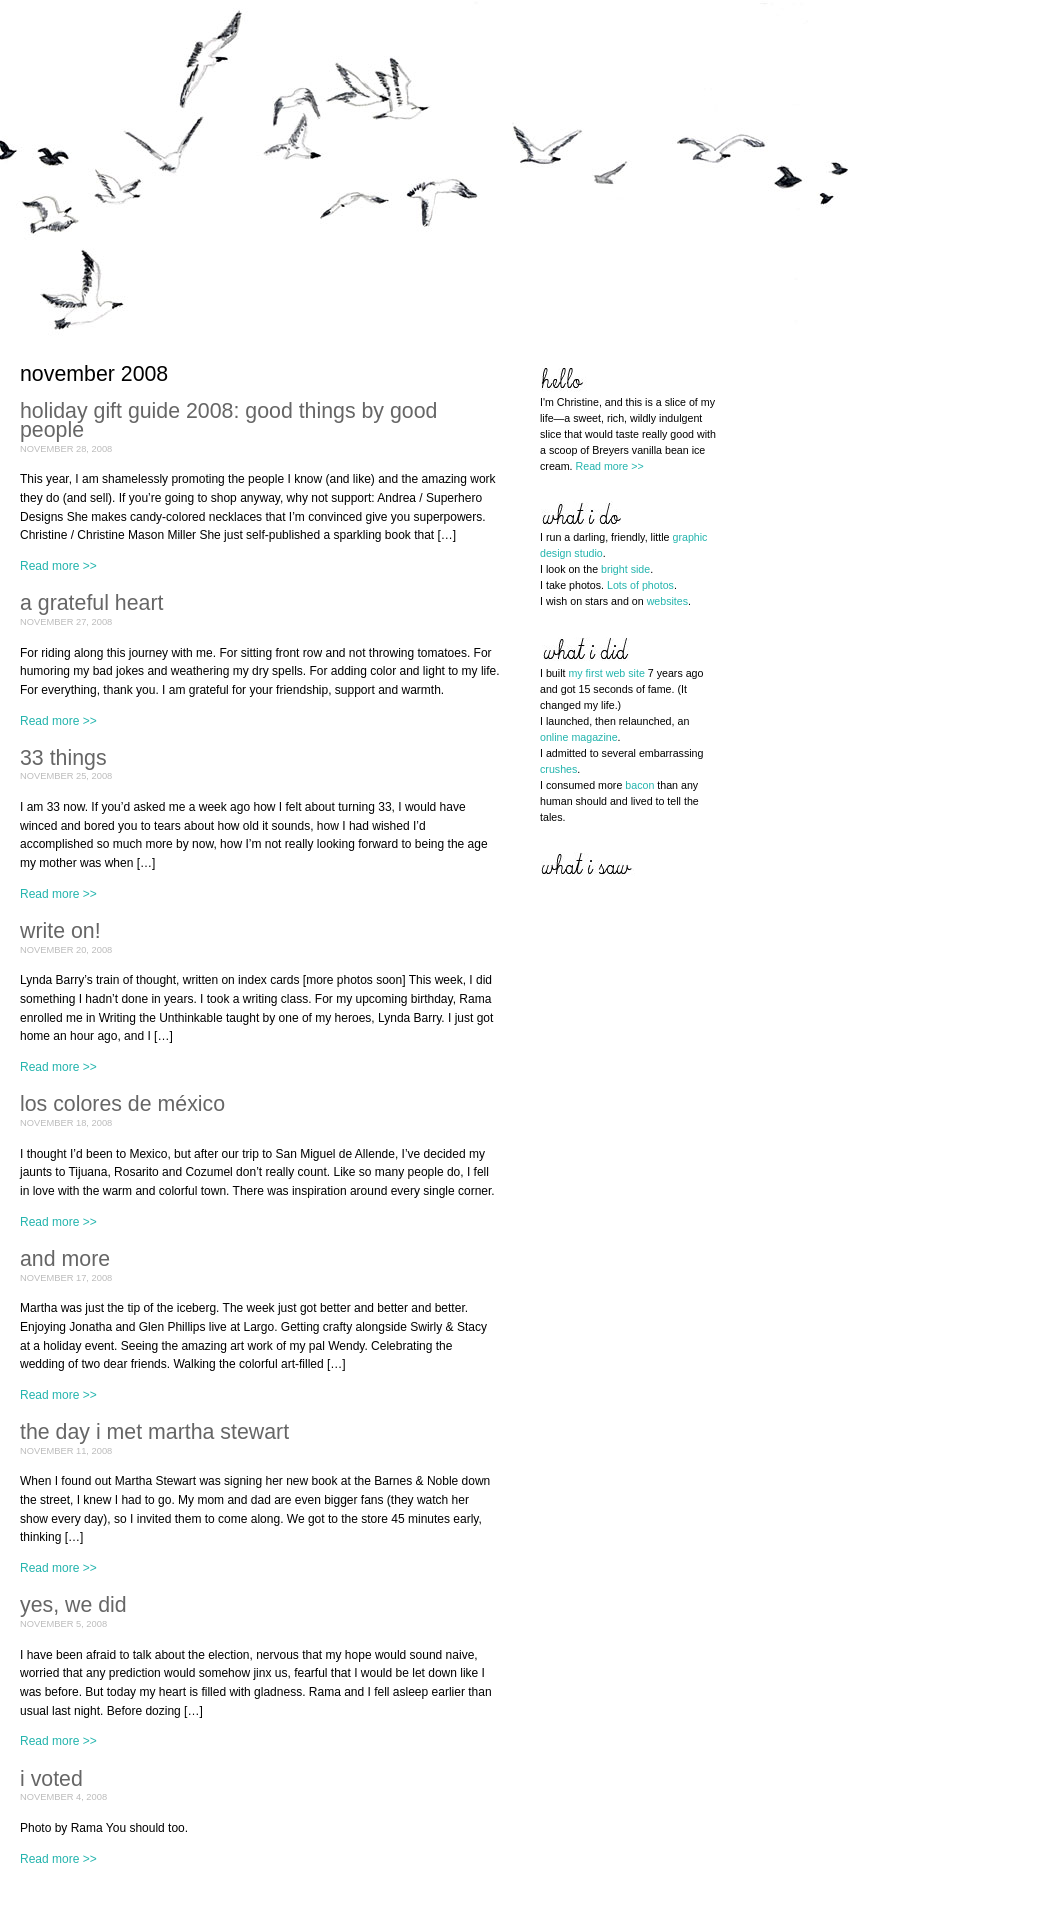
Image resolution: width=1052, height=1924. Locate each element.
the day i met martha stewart (154, 1432)
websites (667, 601)
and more (65, 1259)
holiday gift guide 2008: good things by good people (228, 420)
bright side (625, 569)
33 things (63, 758)
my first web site (606, 673)
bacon (639, 785)
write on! (60, 931)
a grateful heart (91, 603)
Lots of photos (640, 585)
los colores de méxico (122, 1104)
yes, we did (73, 1605)
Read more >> (58, 566)
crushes (558, 769)
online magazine (579, 737)
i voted (51, 1779)
